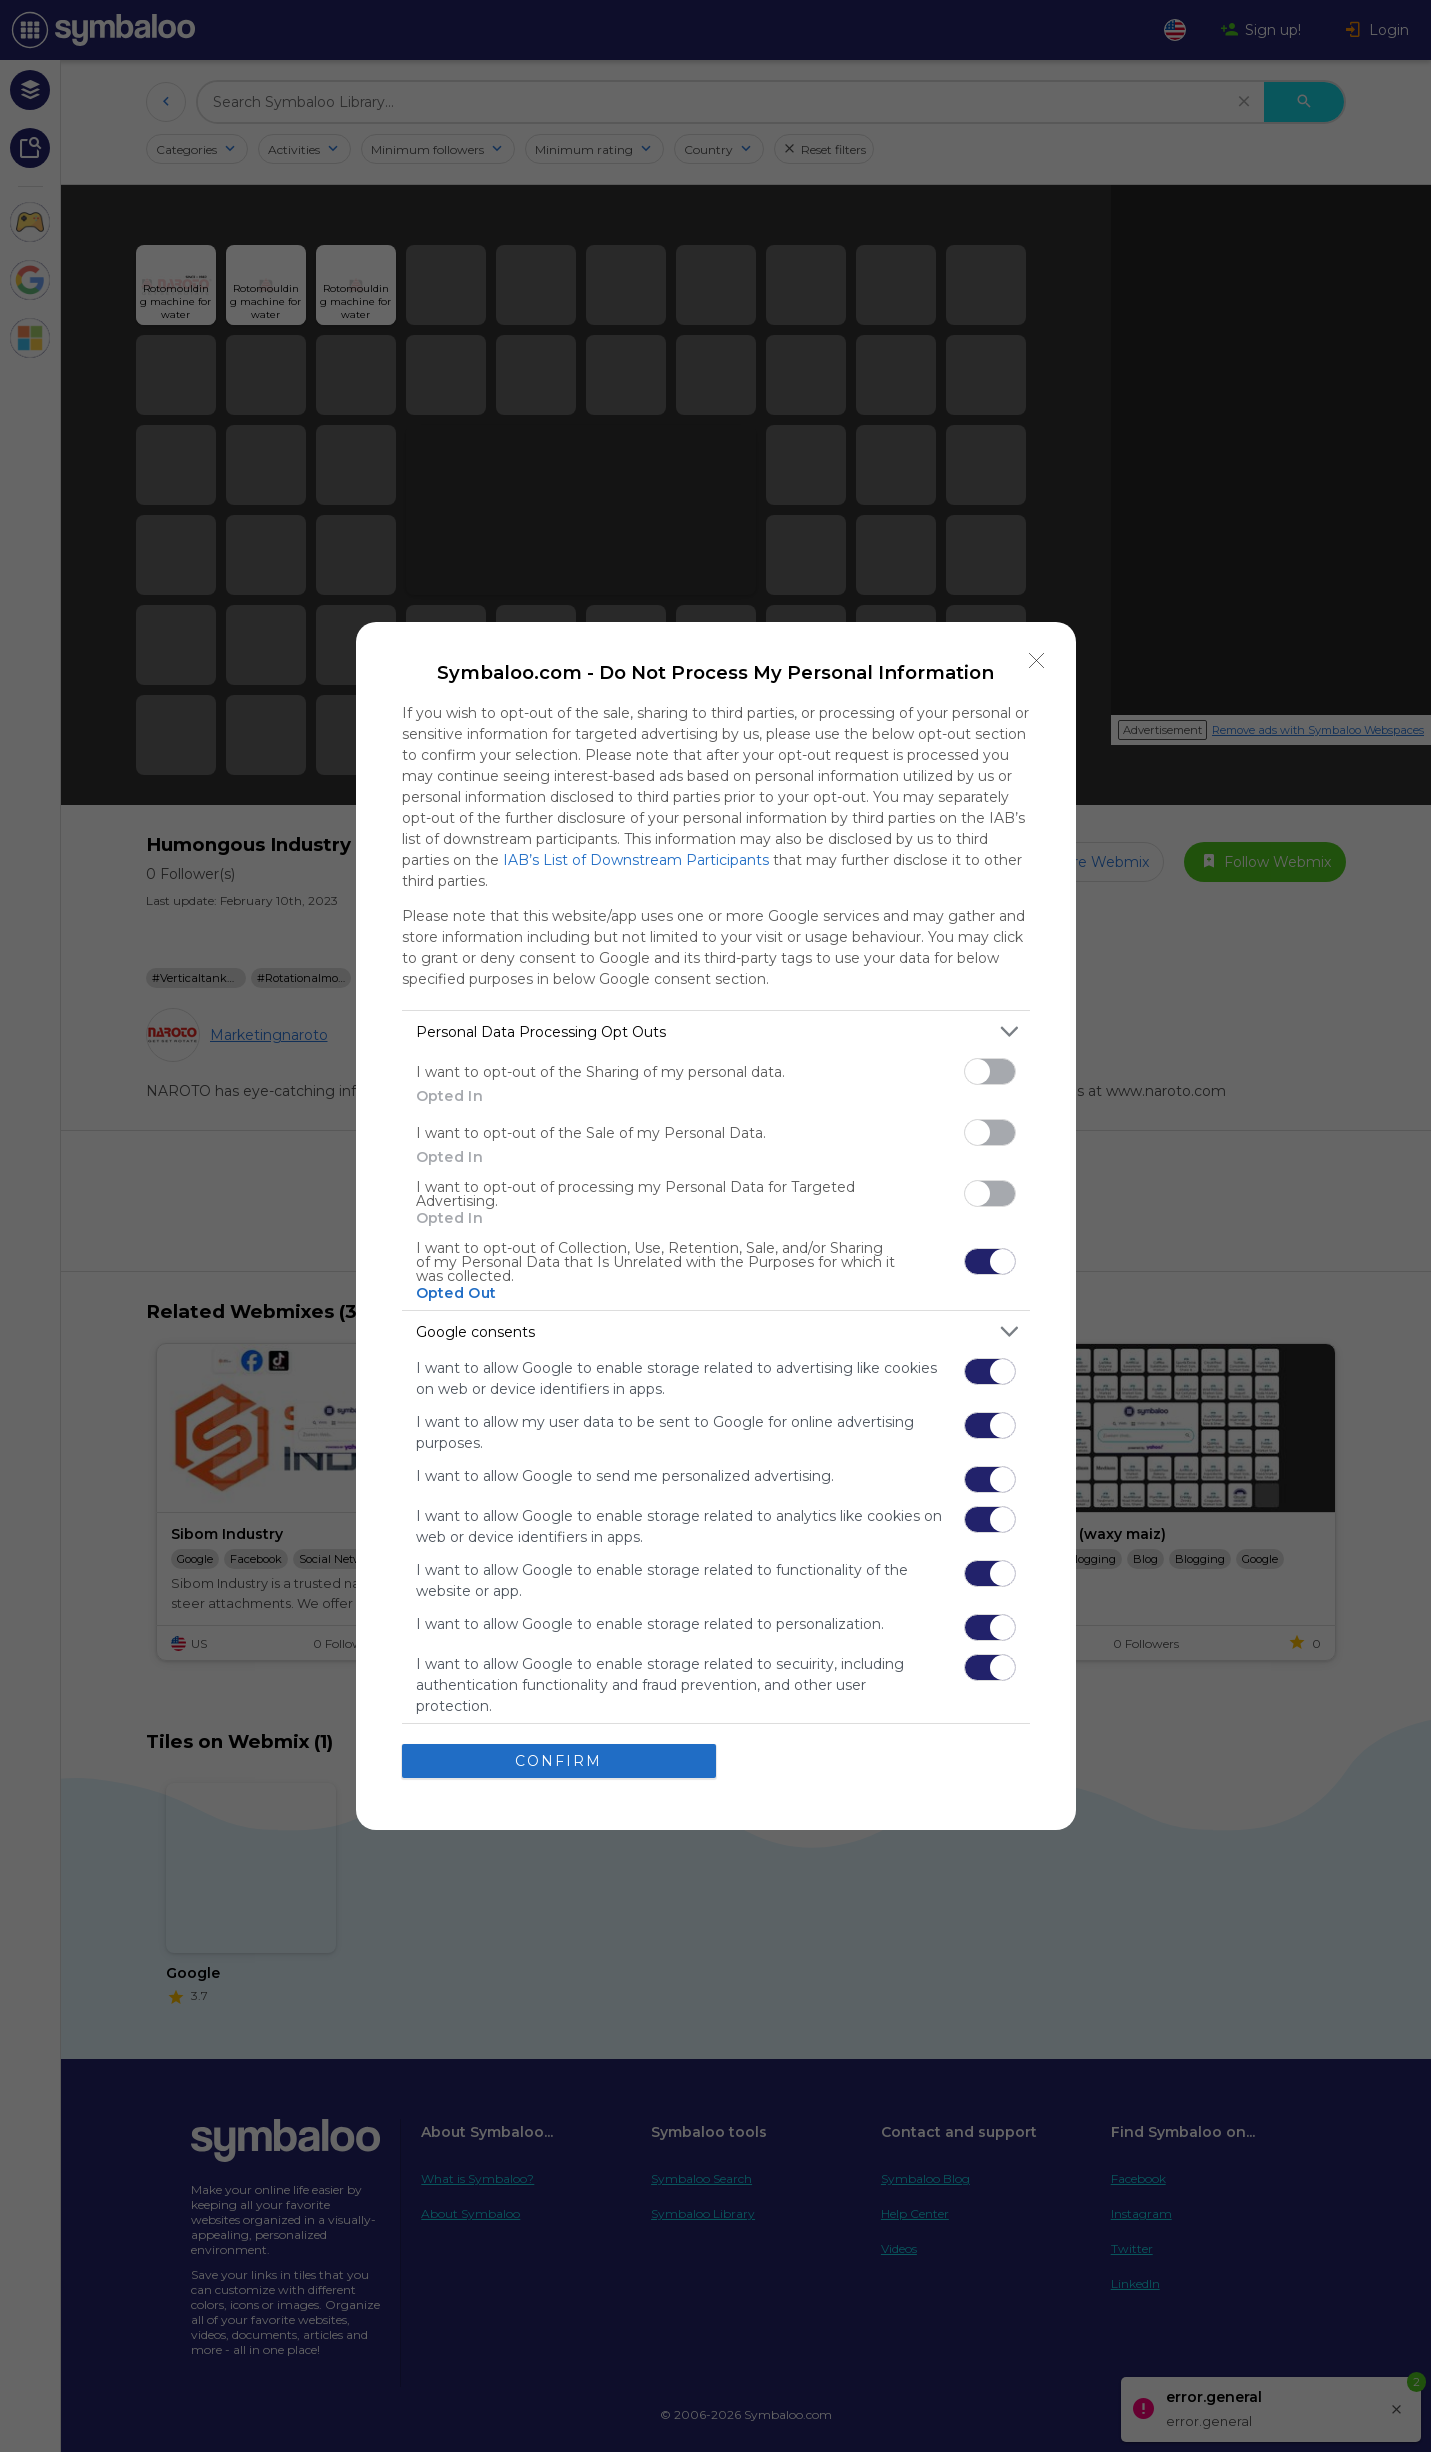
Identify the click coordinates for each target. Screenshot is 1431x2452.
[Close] (1037, 661)
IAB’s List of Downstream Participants (636, 860)
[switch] (990, 1071)
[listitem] (716, 1031)
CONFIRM (558, 1761)
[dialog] (716, 1226)
